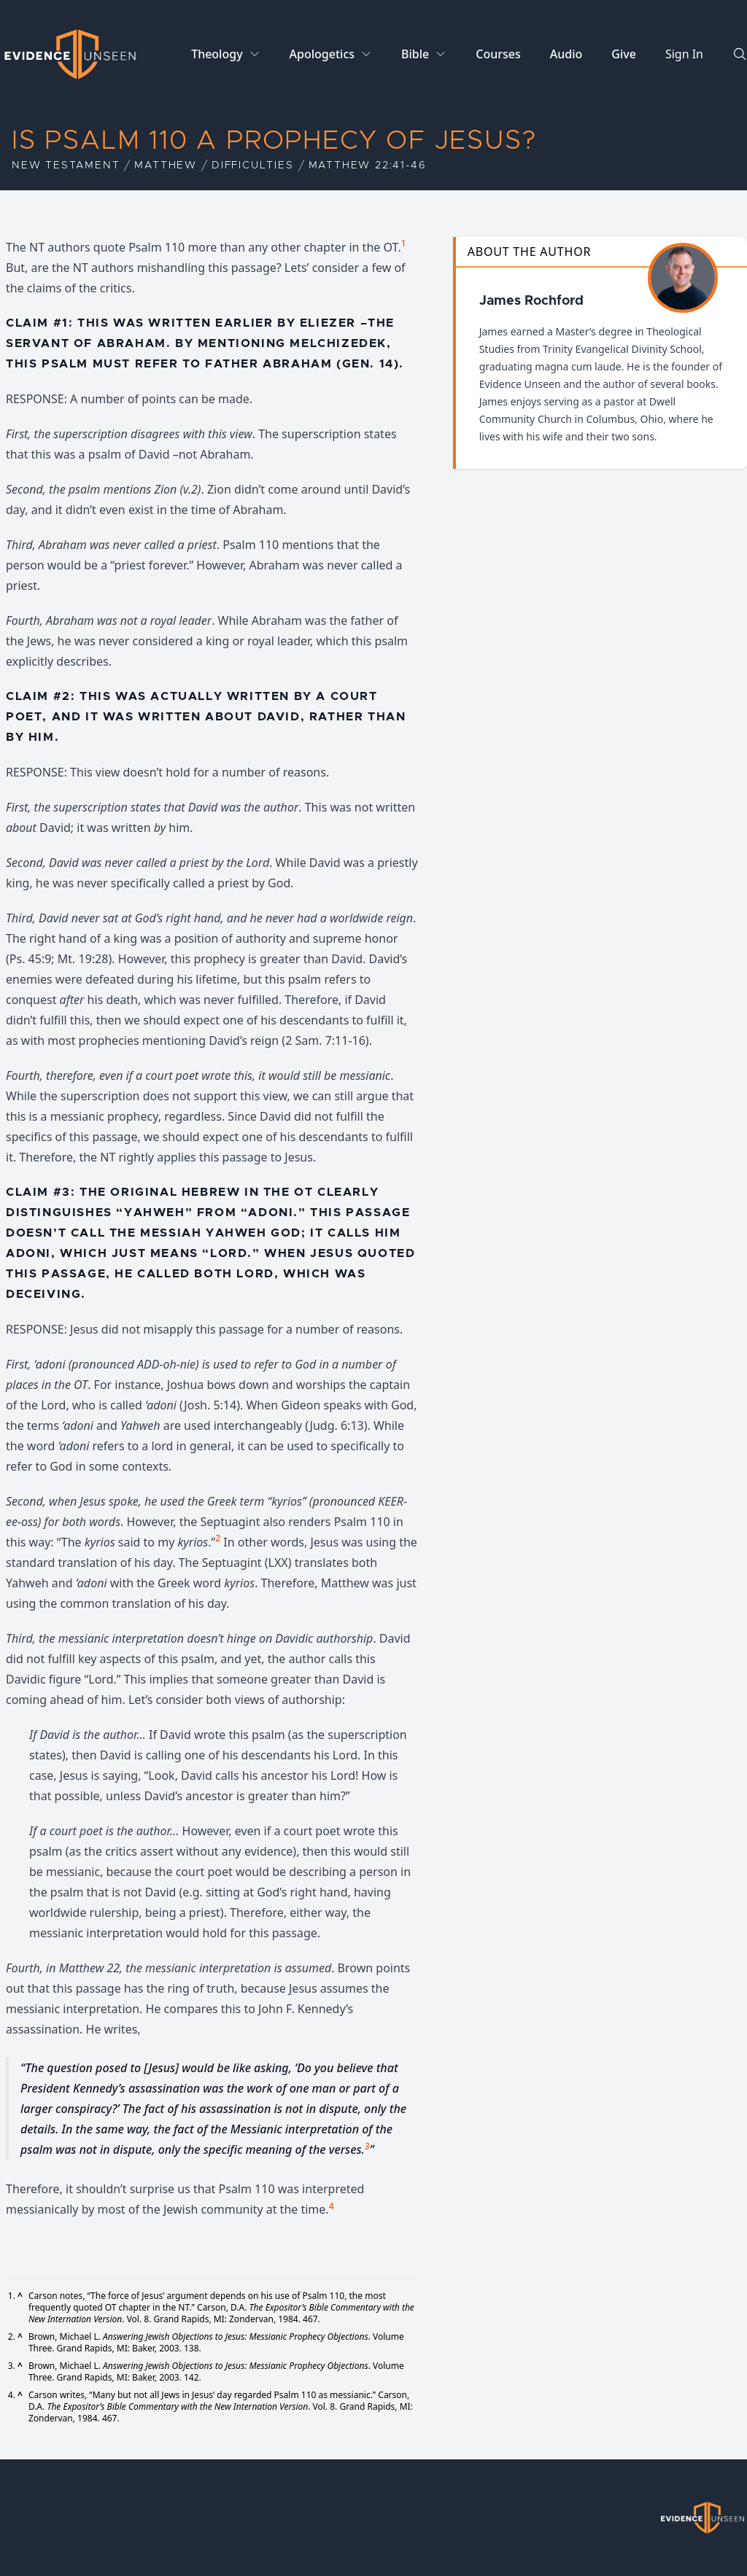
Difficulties (253, 165)
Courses (498, 54)
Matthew (165, 165)
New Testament (66, 165)
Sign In (684, 54)
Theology (216, 54)
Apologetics (322, 54)
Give (623, 54)
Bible (415, 54)
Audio (566, 54)
